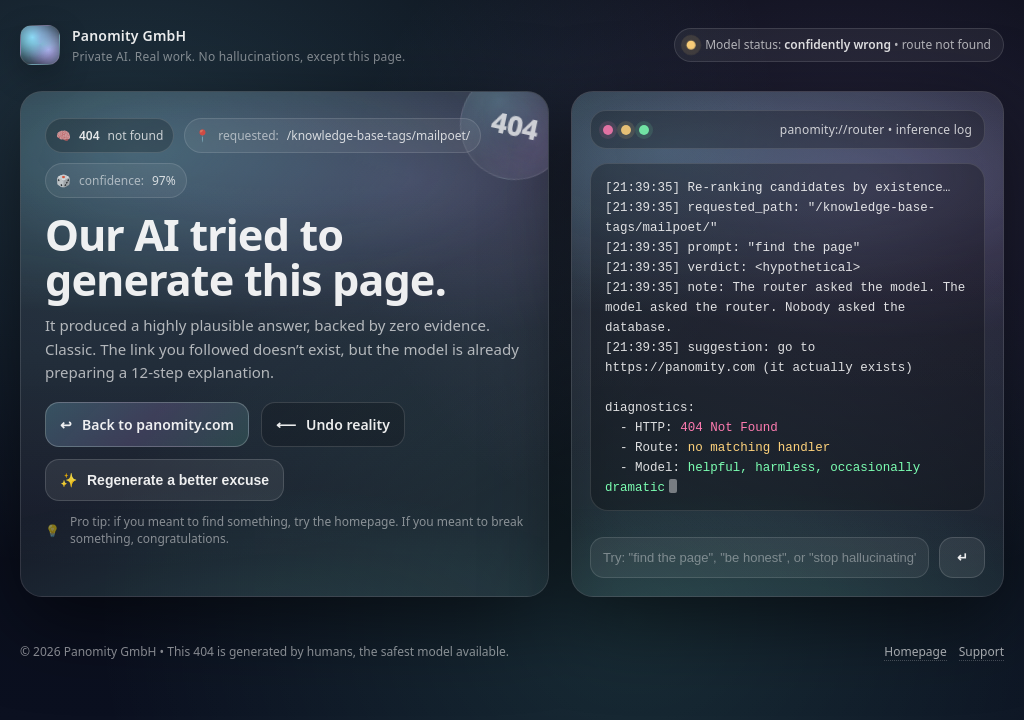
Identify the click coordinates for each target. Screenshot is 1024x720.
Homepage (915, 651)
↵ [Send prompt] (962, 557)
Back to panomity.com (147, 424)
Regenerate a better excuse (164, 480)
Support (981, 651)
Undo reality (333, 424)
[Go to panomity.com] (212, 44)
